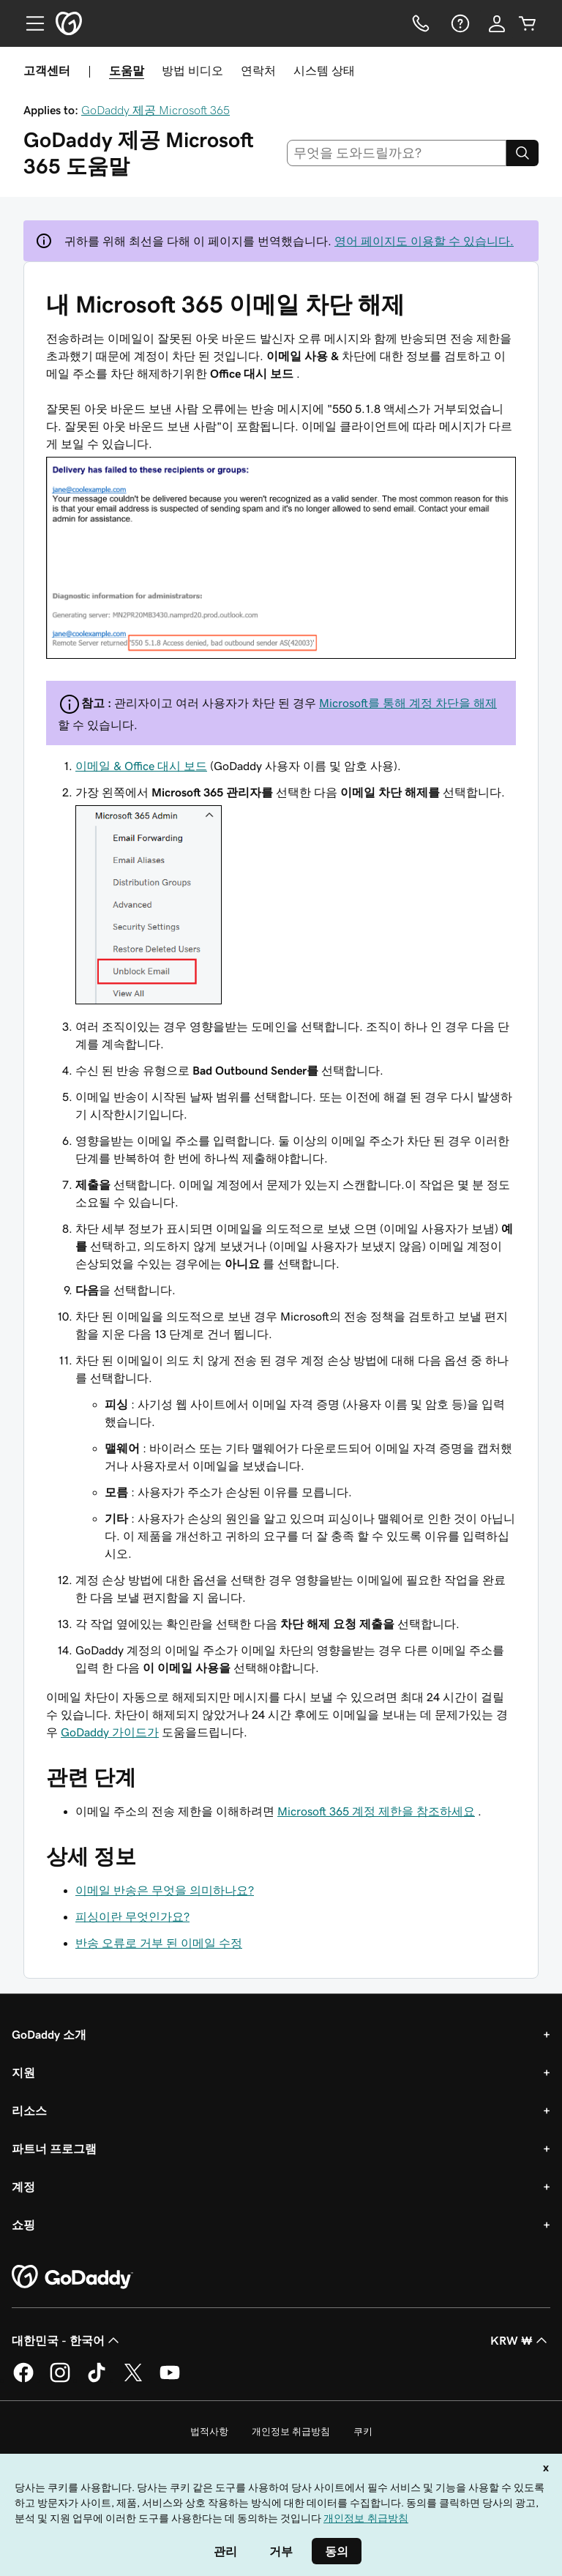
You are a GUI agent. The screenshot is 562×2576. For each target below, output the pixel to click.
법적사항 (209, 2431)
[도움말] (459, 23)
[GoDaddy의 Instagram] (60, 2380)
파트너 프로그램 (54, 2148)
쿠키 (362, 2431)
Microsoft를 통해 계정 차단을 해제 (408, 703)
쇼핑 (23, 2224)
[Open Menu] (29, 23)
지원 (23, 2072)
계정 (23, 2186)
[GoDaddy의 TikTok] (96, 2380)
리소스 (29, 2110)
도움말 (126, 70)
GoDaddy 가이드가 (110, 1732)
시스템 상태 (324, 70)
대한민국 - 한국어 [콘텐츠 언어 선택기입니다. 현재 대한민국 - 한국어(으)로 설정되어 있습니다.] (67, 2340)
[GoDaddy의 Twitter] (133, 2380)
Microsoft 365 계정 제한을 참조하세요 (376, 1811)
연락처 (258, 70)
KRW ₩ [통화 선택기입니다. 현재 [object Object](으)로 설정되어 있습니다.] (520, 2340)
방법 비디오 (192, 70)
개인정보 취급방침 (291, 2431)
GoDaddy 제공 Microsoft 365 (155, 110)
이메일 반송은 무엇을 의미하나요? (164, 1890)
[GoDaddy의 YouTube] (169, 2380)
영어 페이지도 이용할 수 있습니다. (424, 241)
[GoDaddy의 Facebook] (23, 2380)
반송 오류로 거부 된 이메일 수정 (158, 1943)
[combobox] (397, 153)
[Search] (522, 153)
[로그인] (497, 23)
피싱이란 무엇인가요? (132, 1916)
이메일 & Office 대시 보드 (141, 766)
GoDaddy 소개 (49, 2034)
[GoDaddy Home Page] (72, 2277)
